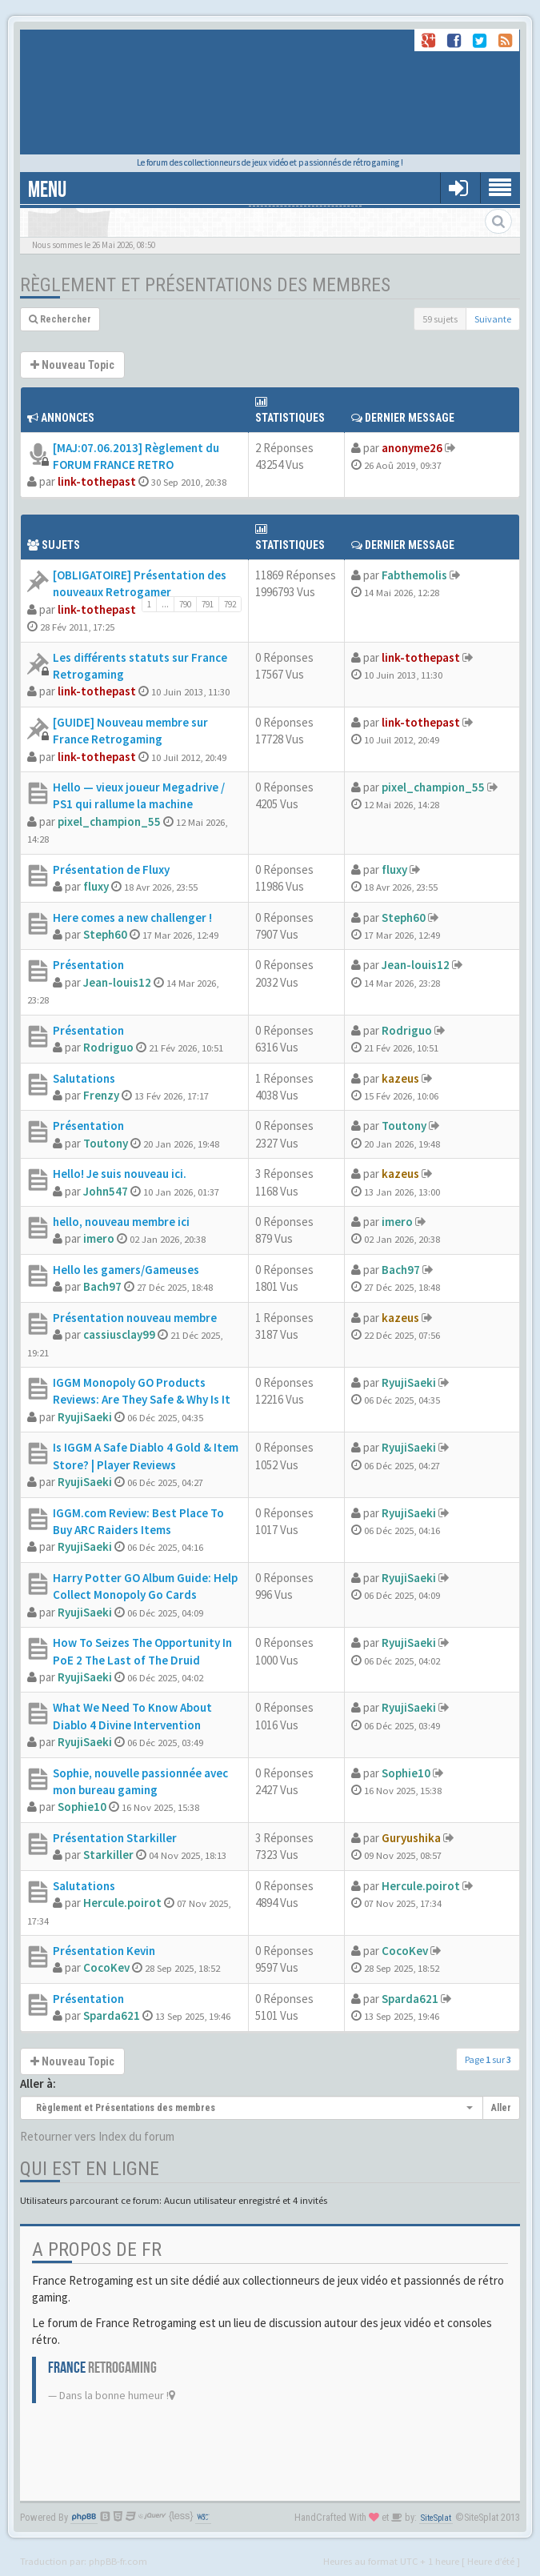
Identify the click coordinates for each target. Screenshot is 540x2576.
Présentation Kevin (104, 1950)
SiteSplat (436, 2518)
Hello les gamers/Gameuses (126, 1269)
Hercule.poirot (122, 1902)
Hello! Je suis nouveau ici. (119, 1173)
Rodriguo (108, 1047)
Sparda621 (111, 2015)
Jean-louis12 (117, 982)
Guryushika (411, 1837)
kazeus (400, 1078)
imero (98, 1238)
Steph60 (105, 934)
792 (230, 604)
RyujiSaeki (85, 1416)
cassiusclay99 (119, 1334)
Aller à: (38, 2083)
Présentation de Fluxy (111, 869)
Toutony (105, 1143)
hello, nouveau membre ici (121, 1221)
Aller (501, 2107)
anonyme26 (412, 447)
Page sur (488, 2059)
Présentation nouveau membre (135, 1317)
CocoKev (106, 1967)
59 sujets (440, 319)
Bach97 (102, 1286)
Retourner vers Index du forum (97, 2136)
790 (185, 604)
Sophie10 (82, 1806)
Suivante (492, 319)
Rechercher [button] (60, 319)
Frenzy (101, 1095)
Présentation (88, 964)
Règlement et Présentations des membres (205, 285)
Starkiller (108, 1854)
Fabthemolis (414, 575)
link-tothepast (97, 481)
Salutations (84, 1078)
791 (208, 604)
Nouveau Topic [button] (72, 365)
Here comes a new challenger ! (132, 917)
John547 (105, 1191)
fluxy (96, 886)
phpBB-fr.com (118, 2560)
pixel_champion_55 (109, 821)
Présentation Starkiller (115, 1837)
